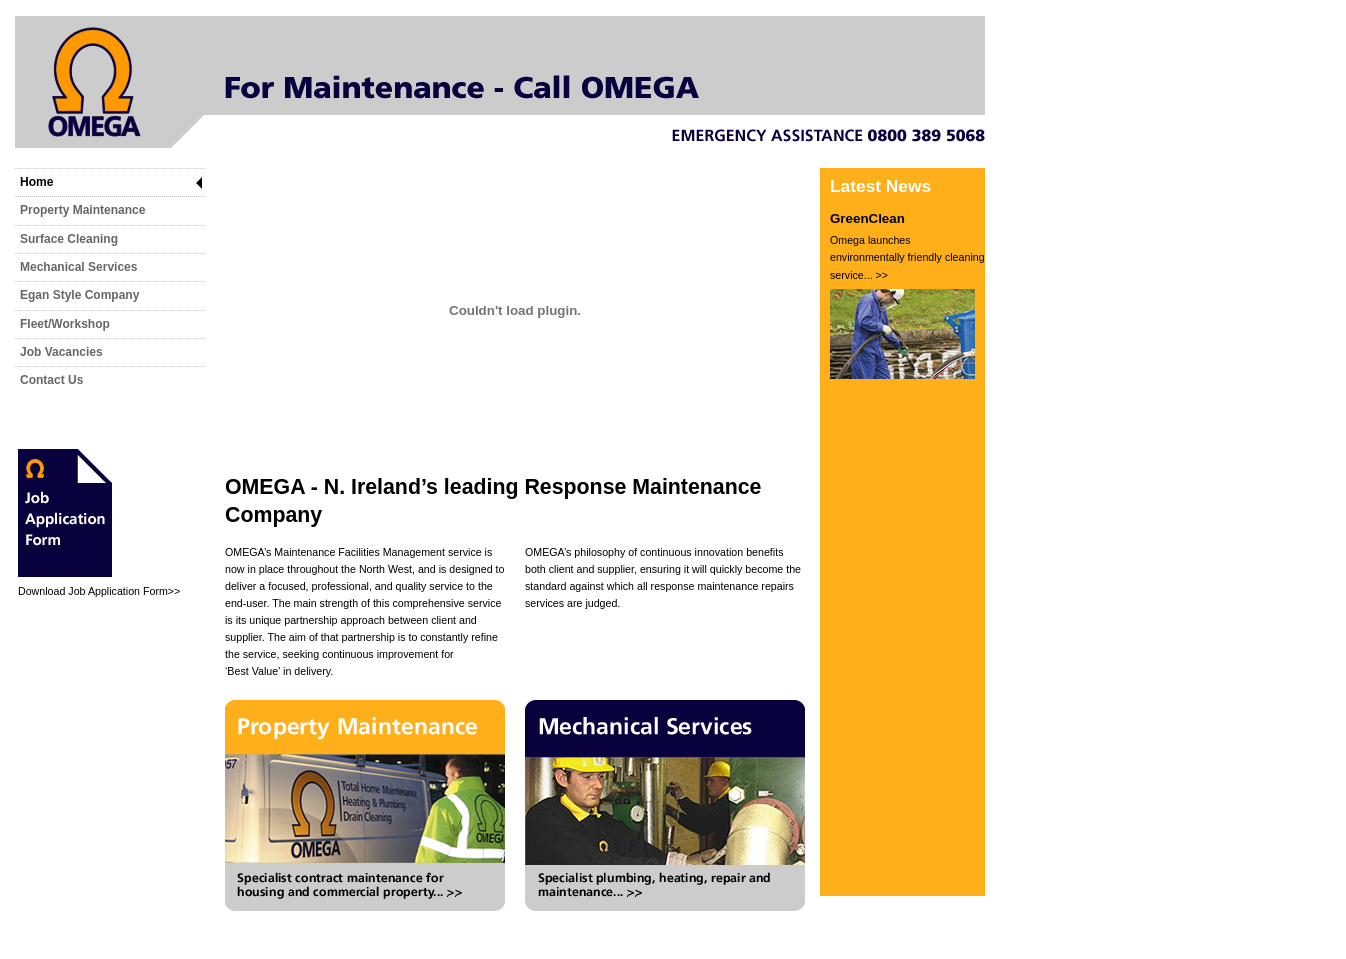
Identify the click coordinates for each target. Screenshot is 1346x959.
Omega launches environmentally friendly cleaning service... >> (907, 257)
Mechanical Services (78, 267)
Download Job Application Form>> (99, 591)
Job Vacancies (61, 352)
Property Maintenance (82, 210)
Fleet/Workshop (65, 324)
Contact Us (51, 380)
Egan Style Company (79, 295)
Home (36, 182)
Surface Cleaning (69, 239)
